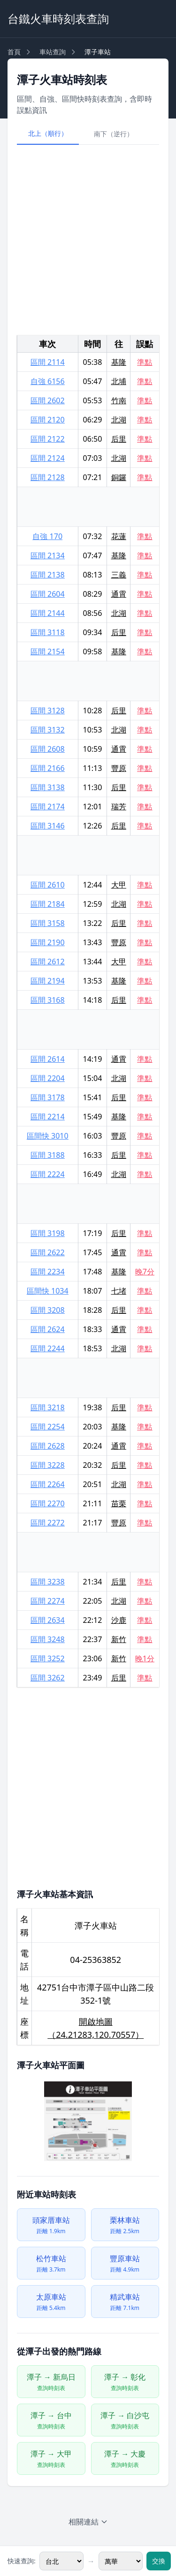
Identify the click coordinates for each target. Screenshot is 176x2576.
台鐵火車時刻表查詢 (58, 18)
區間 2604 (48, 594)
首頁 (14, 51)
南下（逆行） (113, 133)
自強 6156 (48, 381)
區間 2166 (48, 768)
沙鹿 (118, 1620)
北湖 (118, 420)
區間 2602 (48, 400)
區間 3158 (48, 923)
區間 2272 (48, 1522)
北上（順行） (48, 133)
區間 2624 (48, 1329)
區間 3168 (48, 1000)
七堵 (118, 1291)
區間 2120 (48, 420)
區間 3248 (48, 1639)
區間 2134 (48, 555)
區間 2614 (48, 1059)
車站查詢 (52, 51)
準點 (144, 362)
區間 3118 (48, 632)
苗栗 (118, 1503)
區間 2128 (48, 477)
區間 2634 (48, 1620)
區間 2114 (48, 362)
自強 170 (47, 536)
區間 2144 (48, 613)
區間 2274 (48, 1601)
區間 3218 (48, 1407)
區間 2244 (48, 1348)
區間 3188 (48, 1155)
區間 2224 (48, 1174)
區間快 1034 (48, 1291)
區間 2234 (48, 1271)
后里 (118, 439)
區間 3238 (48, 1582)
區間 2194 (48, 981)
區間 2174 (48, 806)
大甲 (118, 885)
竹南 (118, 400)
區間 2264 (48, 1484)
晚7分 (144, 1271)
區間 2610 (48, 885)
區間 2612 (48, 961)
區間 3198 (48, 1233)
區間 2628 (48, 1446)
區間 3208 (48, 1310)
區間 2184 (48, 904)
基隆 (118, 362)
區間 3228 (48, 1465)
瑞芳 (118, 806)
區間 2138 (48, 575)
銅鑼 (118, 477)
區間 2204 (48, 1078)
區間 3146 (48, 826)
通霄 (118, 594)
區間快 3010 (48, 1136)
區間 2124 (48, 458)
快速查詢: (22, 2560)
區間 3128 (48, 710)
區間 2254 (48, 1426)
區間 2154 (48, 651)
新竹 (118, 1639)
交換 (158, 2560)
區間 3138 (48, 787)
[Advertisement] (88, 240)
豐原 (118, 768)
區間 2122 (48, 439)
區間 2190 (48, 942)
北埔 (118, 381)
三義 (118, 575)
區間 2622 (48, 1252)
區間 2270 (48, 1503)
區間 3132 (48, 730)
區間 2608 (48, 749)
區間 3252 (48, 1658)
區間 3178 (48, 1097)
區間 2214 (48, 1116)
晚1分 (144, 1658)
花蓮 (118, 536)
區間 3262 (48, 1678)
